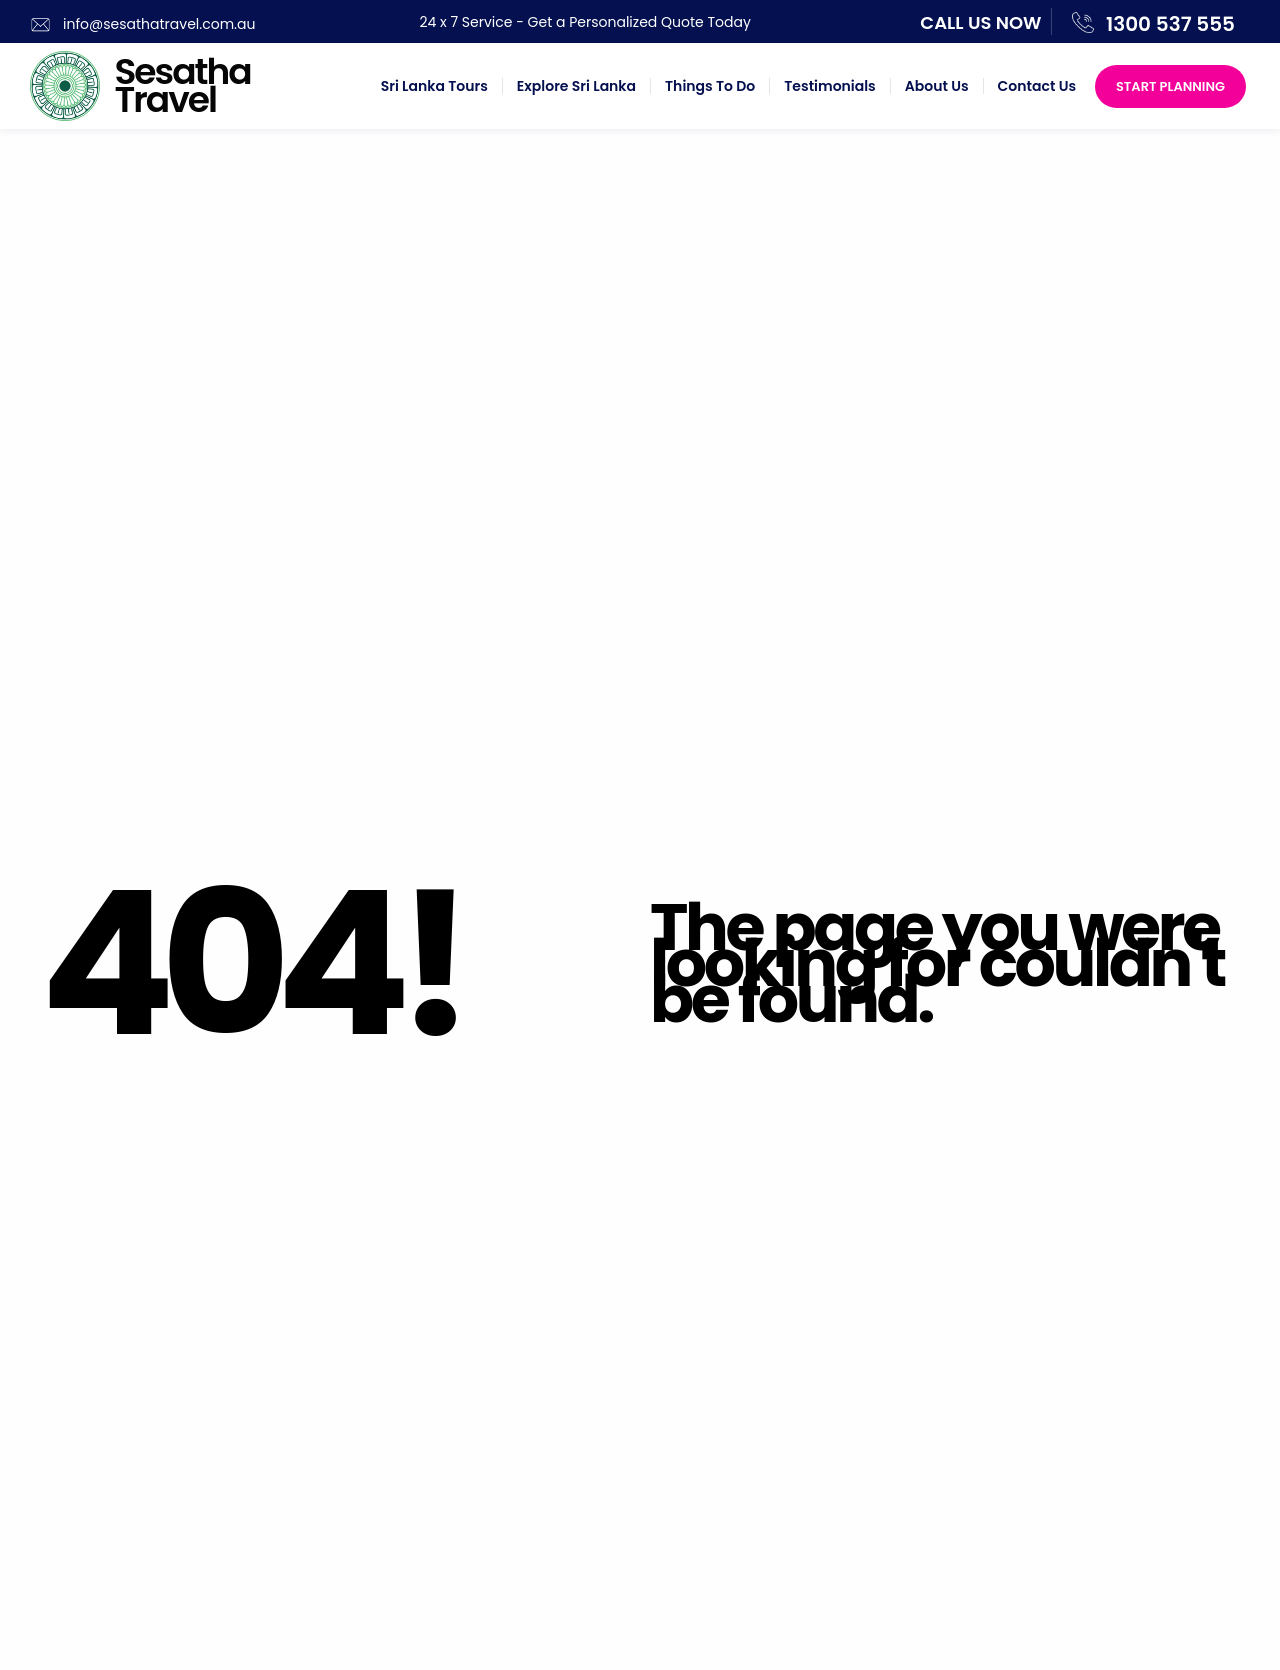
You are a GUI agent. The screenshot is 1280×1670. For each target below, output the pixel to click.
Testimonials (829, 86)
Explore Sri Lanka (576, 86)
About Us (937, 86)
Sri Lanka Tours (434, 86)
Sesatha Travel (182, 85)
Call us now (980, 22)
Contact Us (1037, 86)
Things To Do (710, 86)
